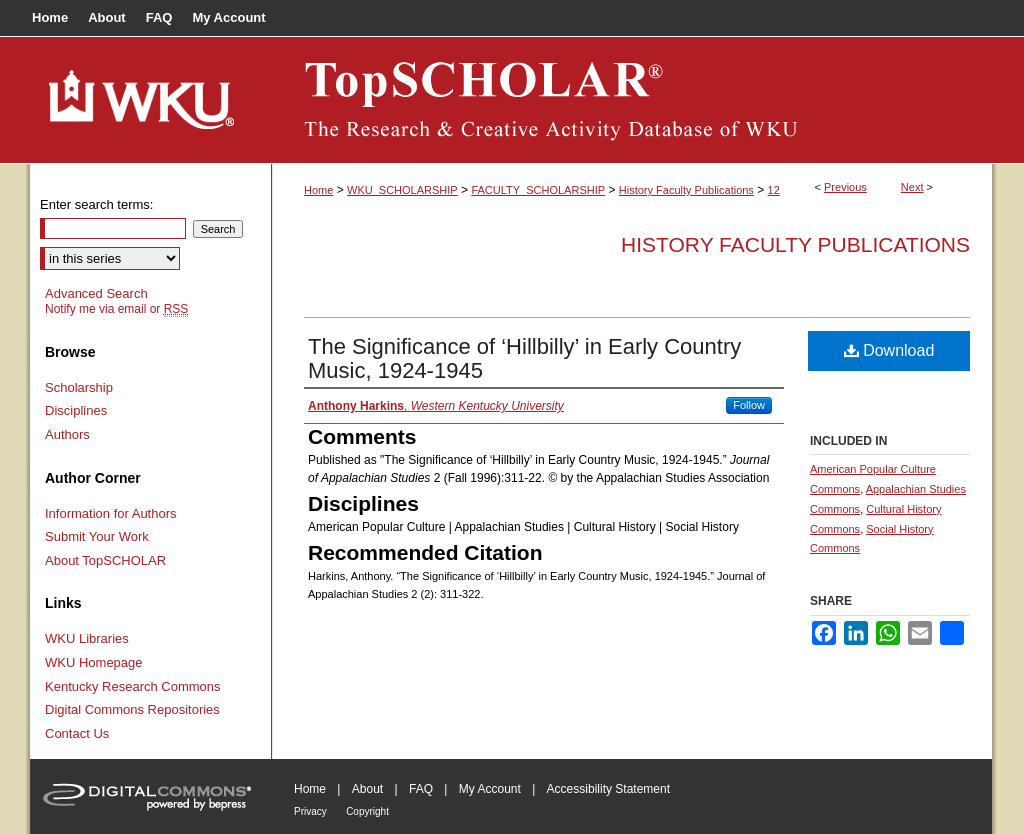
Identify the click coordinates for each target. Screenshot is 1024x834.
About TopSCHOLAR (105, 560)
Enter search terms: (96, 204)
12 (774, 190)
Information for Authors (111, 513)
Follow (749, 405)
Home (318, 190)
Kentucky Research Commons (133, 686)
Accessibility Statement (608, 789)
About (367, 789)
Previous (845, 187)
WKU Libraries (87, 638)
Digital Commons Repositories (132, 709)
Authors (67, 434)
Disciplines (76, 410)
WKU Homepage (94, 662)
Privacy (310, 811)
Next (912, 187)
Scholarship (79, 387)
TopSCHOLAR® (632, 100)
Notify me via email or (116, 309)
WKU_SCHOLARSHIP (402, 190)
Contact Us (77, 733)
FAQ (421, 789)
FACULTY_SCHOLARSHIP (538, 190)
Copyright (367, 811)
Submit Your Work (97, 536)
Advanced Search (96, 293)
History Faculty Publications (686, 190)
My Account (490, 789)
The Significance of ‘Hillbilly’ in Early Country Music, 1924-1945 (524, 358)
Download (889, 350)
